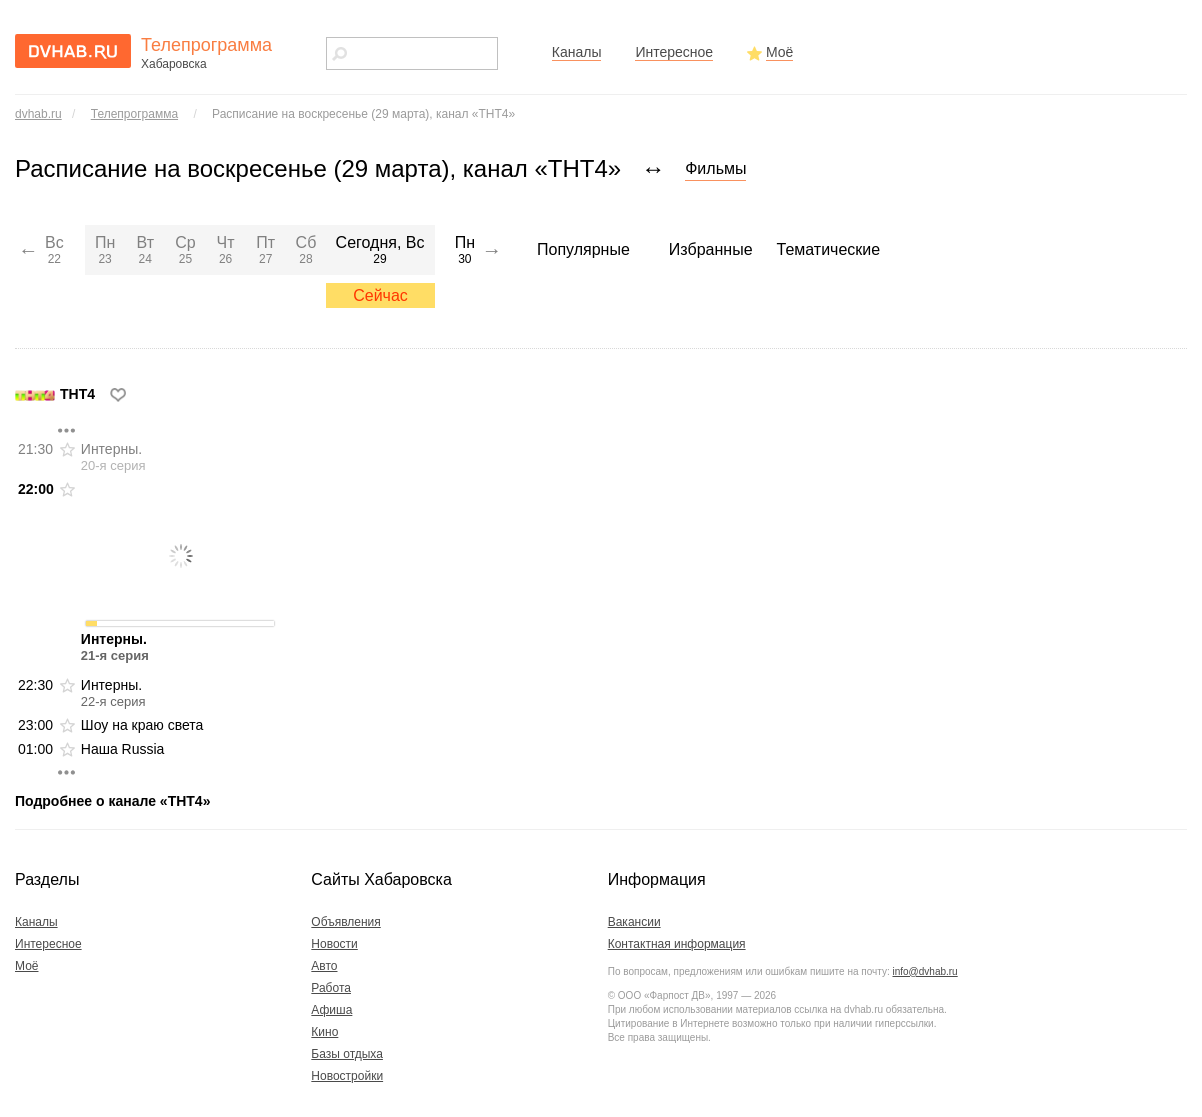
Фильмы (715, 168)
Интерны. (113, 457)
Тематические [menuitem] (829, 249)
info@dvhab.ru (924, 971)
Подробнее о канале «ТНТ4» (112, 801)
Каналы (577, 52)
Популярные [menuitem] (583, 249)
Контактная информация (677, 944)
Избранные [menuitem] (711, 249)
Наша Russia (123, 749)
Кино (324, 1032)
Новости (334, 944)
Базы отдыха (347, 1054)
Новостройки (347, 1076)
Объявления (345, 922)
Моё (779, 52)
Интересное (674, 52)
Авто (324, 966)
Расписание (363, 114)
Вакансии (634, 922)
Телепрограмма (134, 114)
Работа (331, 988)
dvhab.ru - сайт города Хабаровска (73, 51)
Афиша (331, 1010)
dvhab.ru (38, 114)
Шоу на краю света (142, 725)
